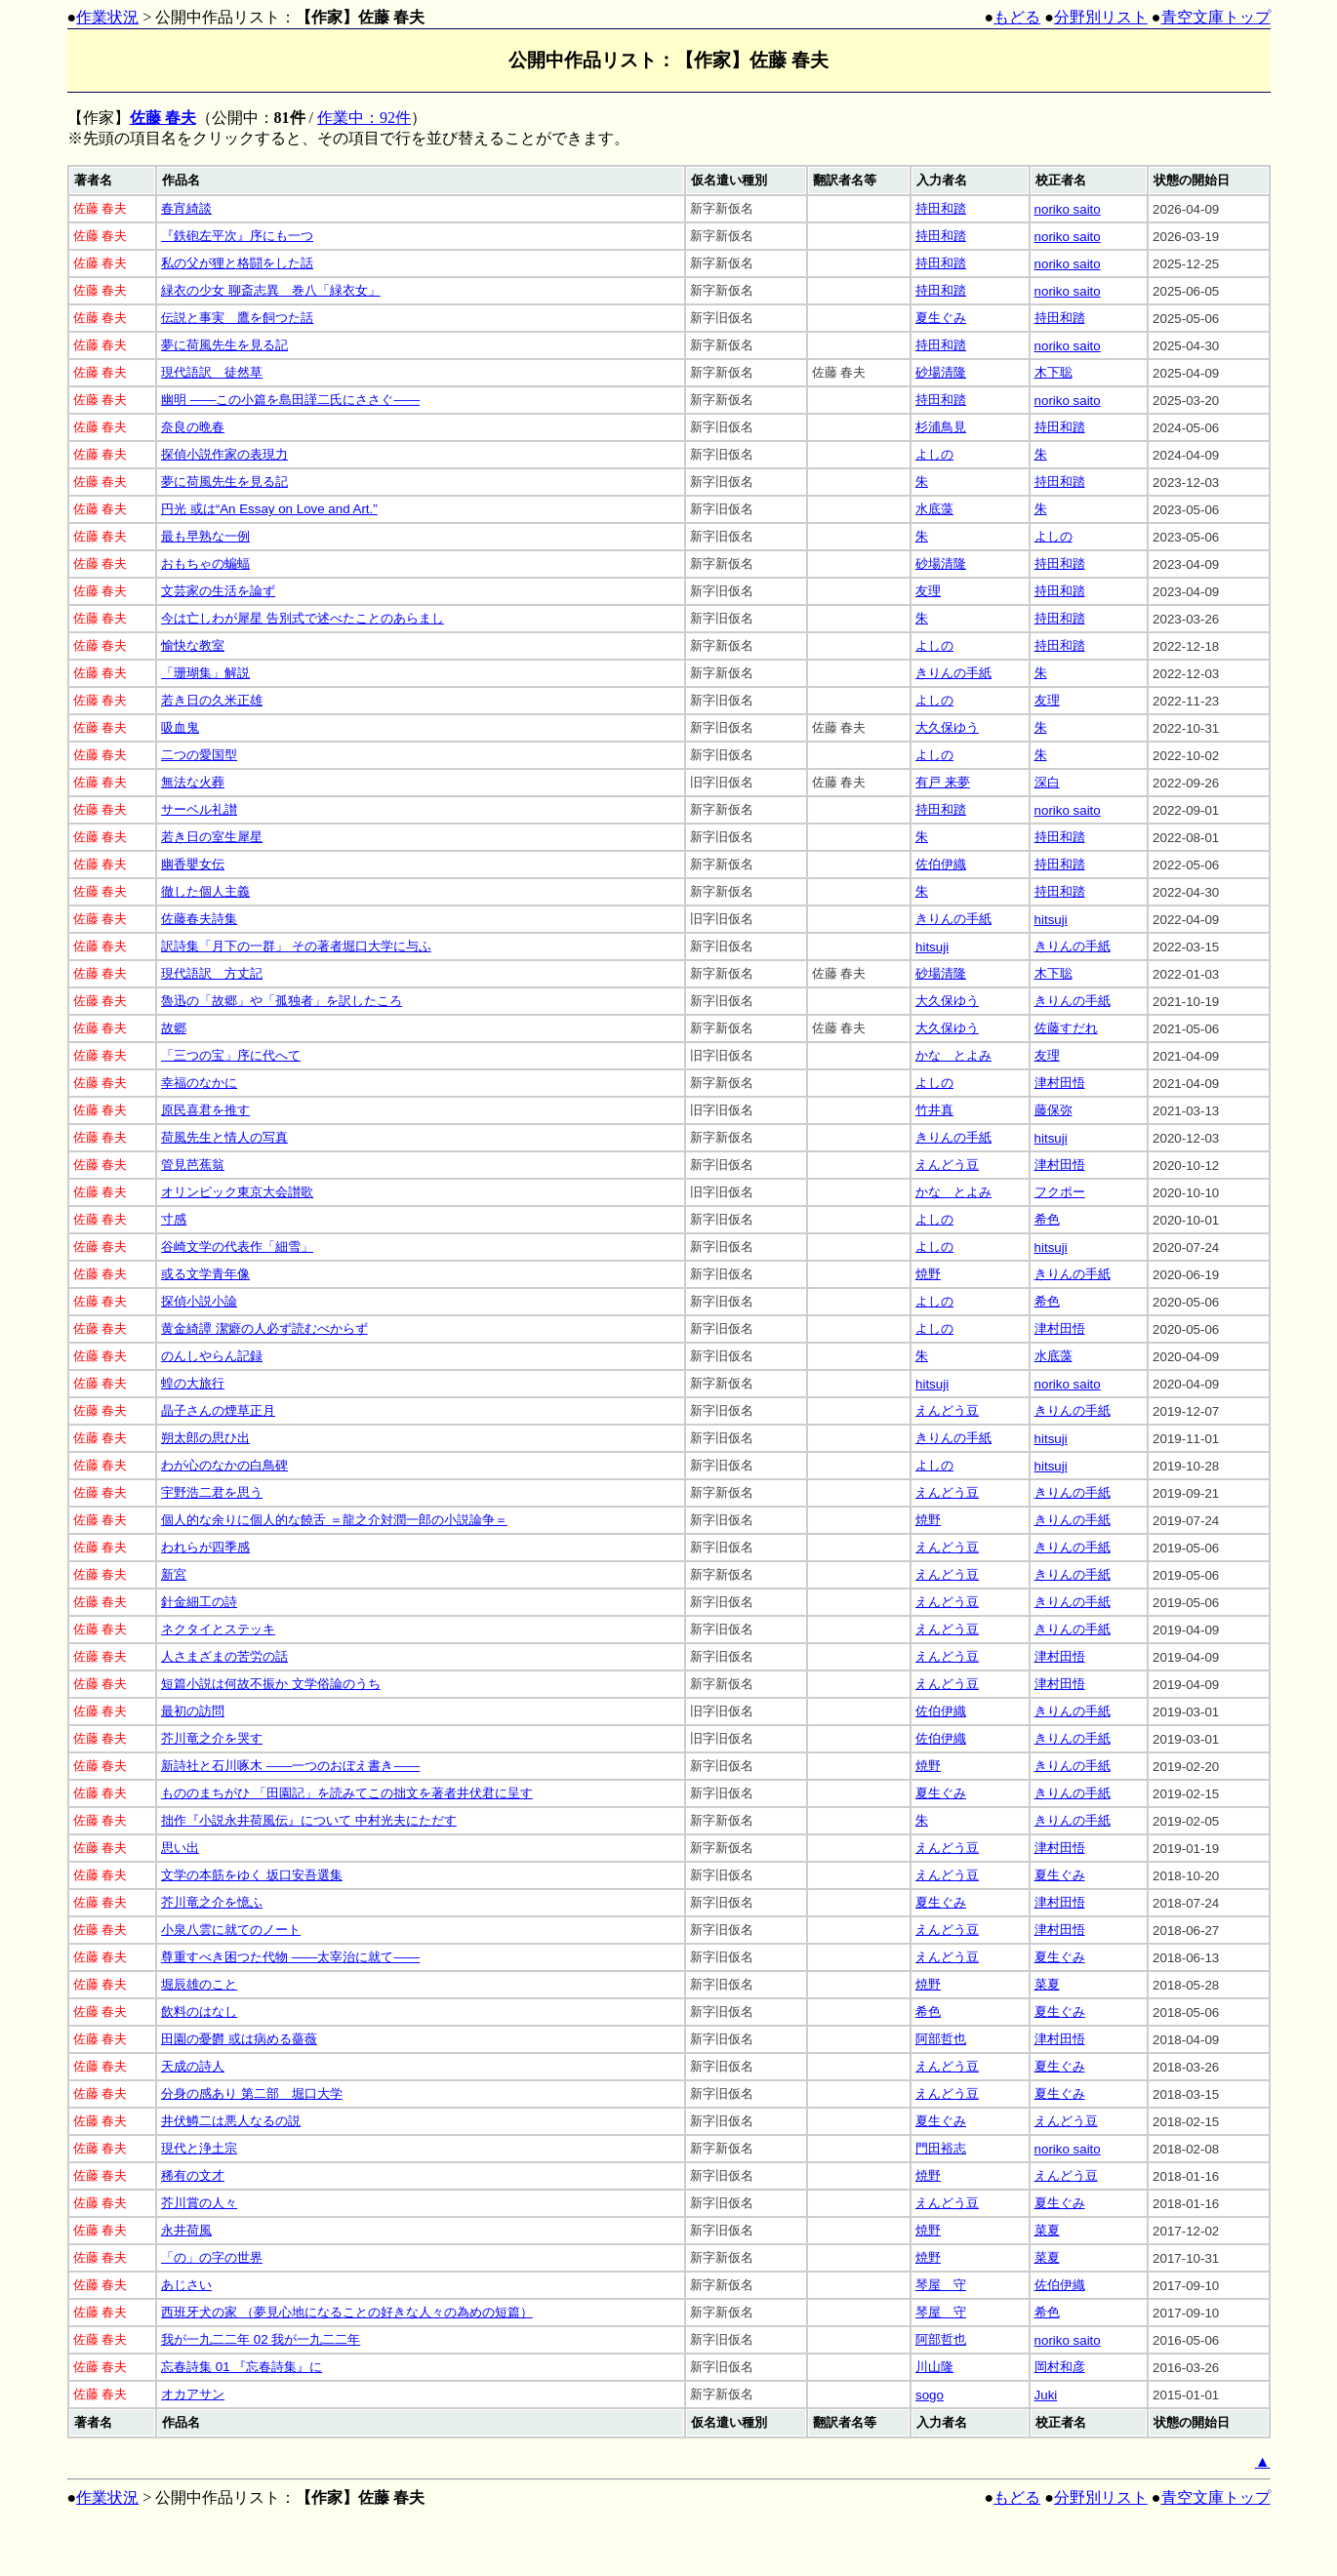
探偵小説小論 (199, 1301)
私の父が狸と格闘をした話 (237, 263)
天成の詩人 (192, 2066)
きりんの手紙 (953, 672)
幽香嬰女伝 (192, 864)
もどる (1016, 17)
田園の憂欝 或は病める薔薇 (239, 2039)
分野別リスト (1101, 17)
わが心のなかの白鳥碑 (224, 1465)
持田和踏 (940, 208)
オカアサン (192, 2394)
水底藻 (934, 509)
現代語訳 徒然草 (212, 372)
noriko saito (1067, 209)
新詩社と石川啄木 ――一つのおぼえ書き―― (290, 1765)
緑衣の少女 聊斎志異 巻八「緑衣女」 (271, 290)
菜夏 (1047, 1984)
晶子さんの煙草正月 (218, 1410)
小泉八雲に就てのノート (231, 1929)
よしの (934, 454)
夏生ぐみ (940, 317)
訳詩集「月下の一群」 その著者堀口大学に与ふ (296, 946)
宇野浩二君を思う (212, 1492)
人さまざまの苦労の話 (224, 1656)
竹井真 (934, 1110)
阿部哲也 (940, 2039)
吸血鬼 (180, 727)
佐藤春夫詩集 (199, 918)
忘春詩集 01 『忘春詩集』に (241, 2366)
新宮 (173, 1574)
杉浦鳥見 (940, 427)
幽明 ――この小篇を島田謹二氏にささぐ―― (290, 399)
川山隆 (934, 2366)
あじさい (186, 2284)
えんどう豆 (947, 1164)
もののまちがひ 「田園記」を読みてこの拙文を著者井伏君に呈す (347, 1793)
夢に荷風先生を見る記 (224, 345)
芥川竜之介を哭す (212, 1738)
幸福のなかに (199, 1082)
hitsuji (1051, 919)
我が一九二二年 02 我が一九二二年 (260, 2339)
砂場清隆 (940, 372)
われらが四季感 (205, 1547)
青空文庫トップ (1216, 17)
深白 (1047, 782)
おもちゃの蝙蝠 (205, 563)
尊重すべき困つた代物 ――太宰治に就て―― (290, 1957)
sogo (929, 2395)
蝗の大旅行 (192, 1383)
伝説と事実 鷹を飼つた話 (237, 317)
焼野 (928, 1274)
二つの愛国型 (199, 754)
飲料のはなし (199, 2011)
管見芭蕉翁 (192, 1164)
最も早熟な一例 (205, 536)
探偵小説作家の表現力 (224, 454)
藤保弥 (1053, 1110)
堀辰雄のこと (199, 1984)
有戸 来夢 (942, 782)
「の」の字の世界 (212, 2257)
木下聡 (1053, 372)
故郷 (173, 1028)
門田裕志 (940, 2148)
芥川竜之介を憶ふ (212, 1902)
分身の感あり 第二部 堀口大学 (252, 2093)
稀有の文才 (192, 2175)
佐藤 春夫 (163, 117)
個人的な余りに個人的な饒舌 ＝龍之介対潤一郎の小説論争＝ (334, 1519)
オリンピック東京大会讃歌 (237, 1192)
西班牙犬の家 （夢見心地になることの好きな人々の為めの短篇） (347, 2312)
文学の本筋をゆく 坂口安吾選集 (252, 1875)
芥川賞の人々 (199, 2202)
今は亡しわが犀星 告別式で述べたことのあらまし (302, 618)
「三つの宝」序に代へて (231, 1055)
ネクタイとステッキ (218, 1629)
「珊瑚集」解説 (205, 672)
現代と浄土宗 (199, 2148)
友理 (928, 591)
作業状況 (107, 17)
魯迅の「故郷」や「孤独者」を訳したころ (281, 1000)
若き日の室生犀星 (212, 836)
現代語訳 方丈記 (212, 973)
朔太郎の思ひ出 (205, 1437)
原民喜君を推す (205, 1110)
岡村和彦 (1059, 2366)
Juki (1046, 2395)
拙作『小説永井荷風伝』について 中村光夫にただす (309, 1820)
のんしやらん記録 (212, 1355)
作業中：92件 (364, 117)
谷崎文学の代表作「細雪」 (237, 1246)
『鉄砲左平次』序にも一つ (237, 235)
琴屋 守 (940, 2284)
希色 (1047, 1219)
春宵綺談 (186, 208)
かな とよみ (953, 1055)
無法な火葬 (192, 782)
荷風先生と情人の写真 (224, 1137)
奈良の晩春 (192, 427)
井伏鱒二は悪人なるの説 (231, 2120)
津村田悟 (1059, 1082)
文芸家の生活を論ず (218, 591)
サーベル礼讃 (199, 809)
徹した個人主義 (205, 891)
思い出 (180, 1847)
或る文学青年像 (205, 1274)
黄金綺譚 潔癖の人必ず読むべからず (264, 1328)
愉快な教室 (192, 645)
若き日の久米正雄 (212, 700)
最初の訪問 (192, 1711)
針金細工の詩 (199, 1601)
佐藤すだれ (1066, 1028)
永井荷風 (186, 2230)
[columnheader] (112, 180)
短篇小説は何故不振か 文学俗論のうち (271, 1683)
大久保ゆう (947, 727)
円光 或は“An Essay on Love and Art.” (269, 509)
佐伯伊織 (940, 864)
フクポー (1059, 1192)
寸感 (173, 1219)
